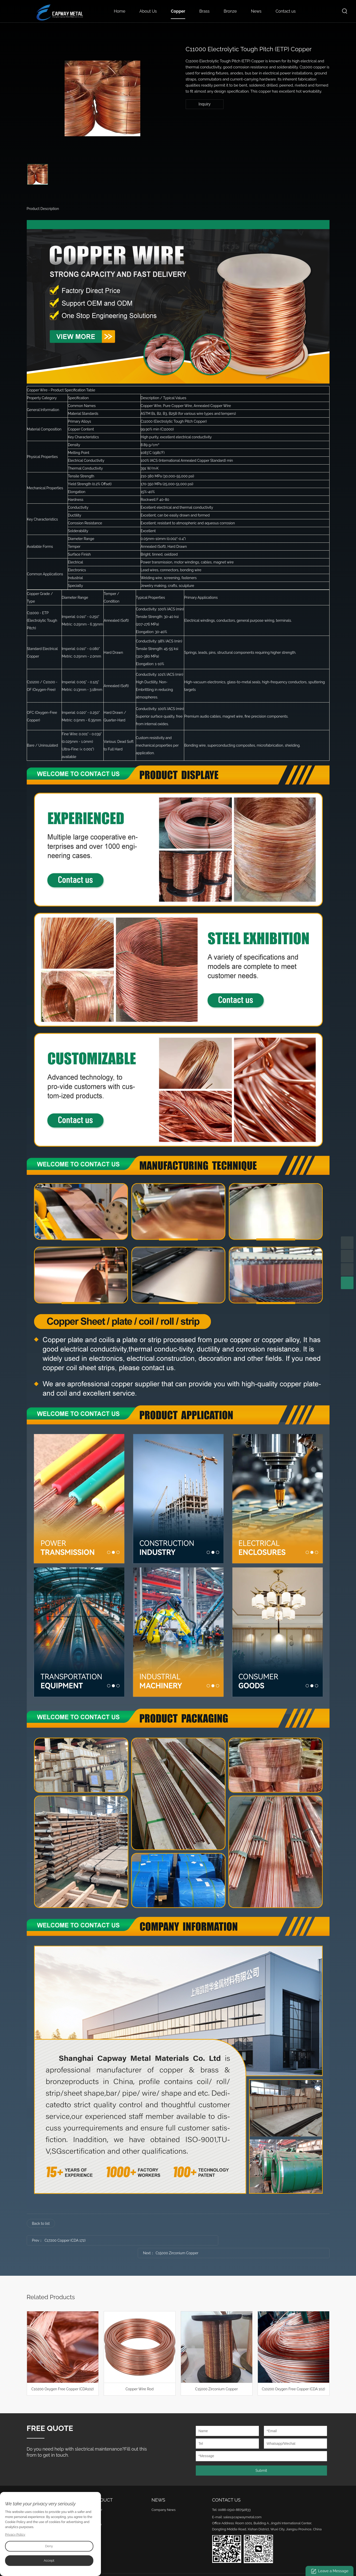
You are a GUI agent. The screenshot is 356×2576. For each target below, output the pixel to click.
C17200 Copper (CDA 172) (65, 2240)
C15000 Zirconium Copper (223, 2240)
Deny (49, 2546)
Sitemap (223, 2568)
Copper (178, 11)
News (256, 11)
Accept (49, 2560)
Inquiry (205, 104)
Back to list (41, 2223)
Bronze (230, 11)
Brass (204, 11)
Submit (261, 2458)
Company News (164, 2497)
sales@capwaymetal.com (242, 2504)
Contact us (285, 11)
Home (119, 11)
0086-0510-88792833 (234, 2497)
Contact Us (226, 2487)
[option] (102, 98)
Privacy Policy (15, 2534)
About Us (148, 11)
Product (102, 2487)
